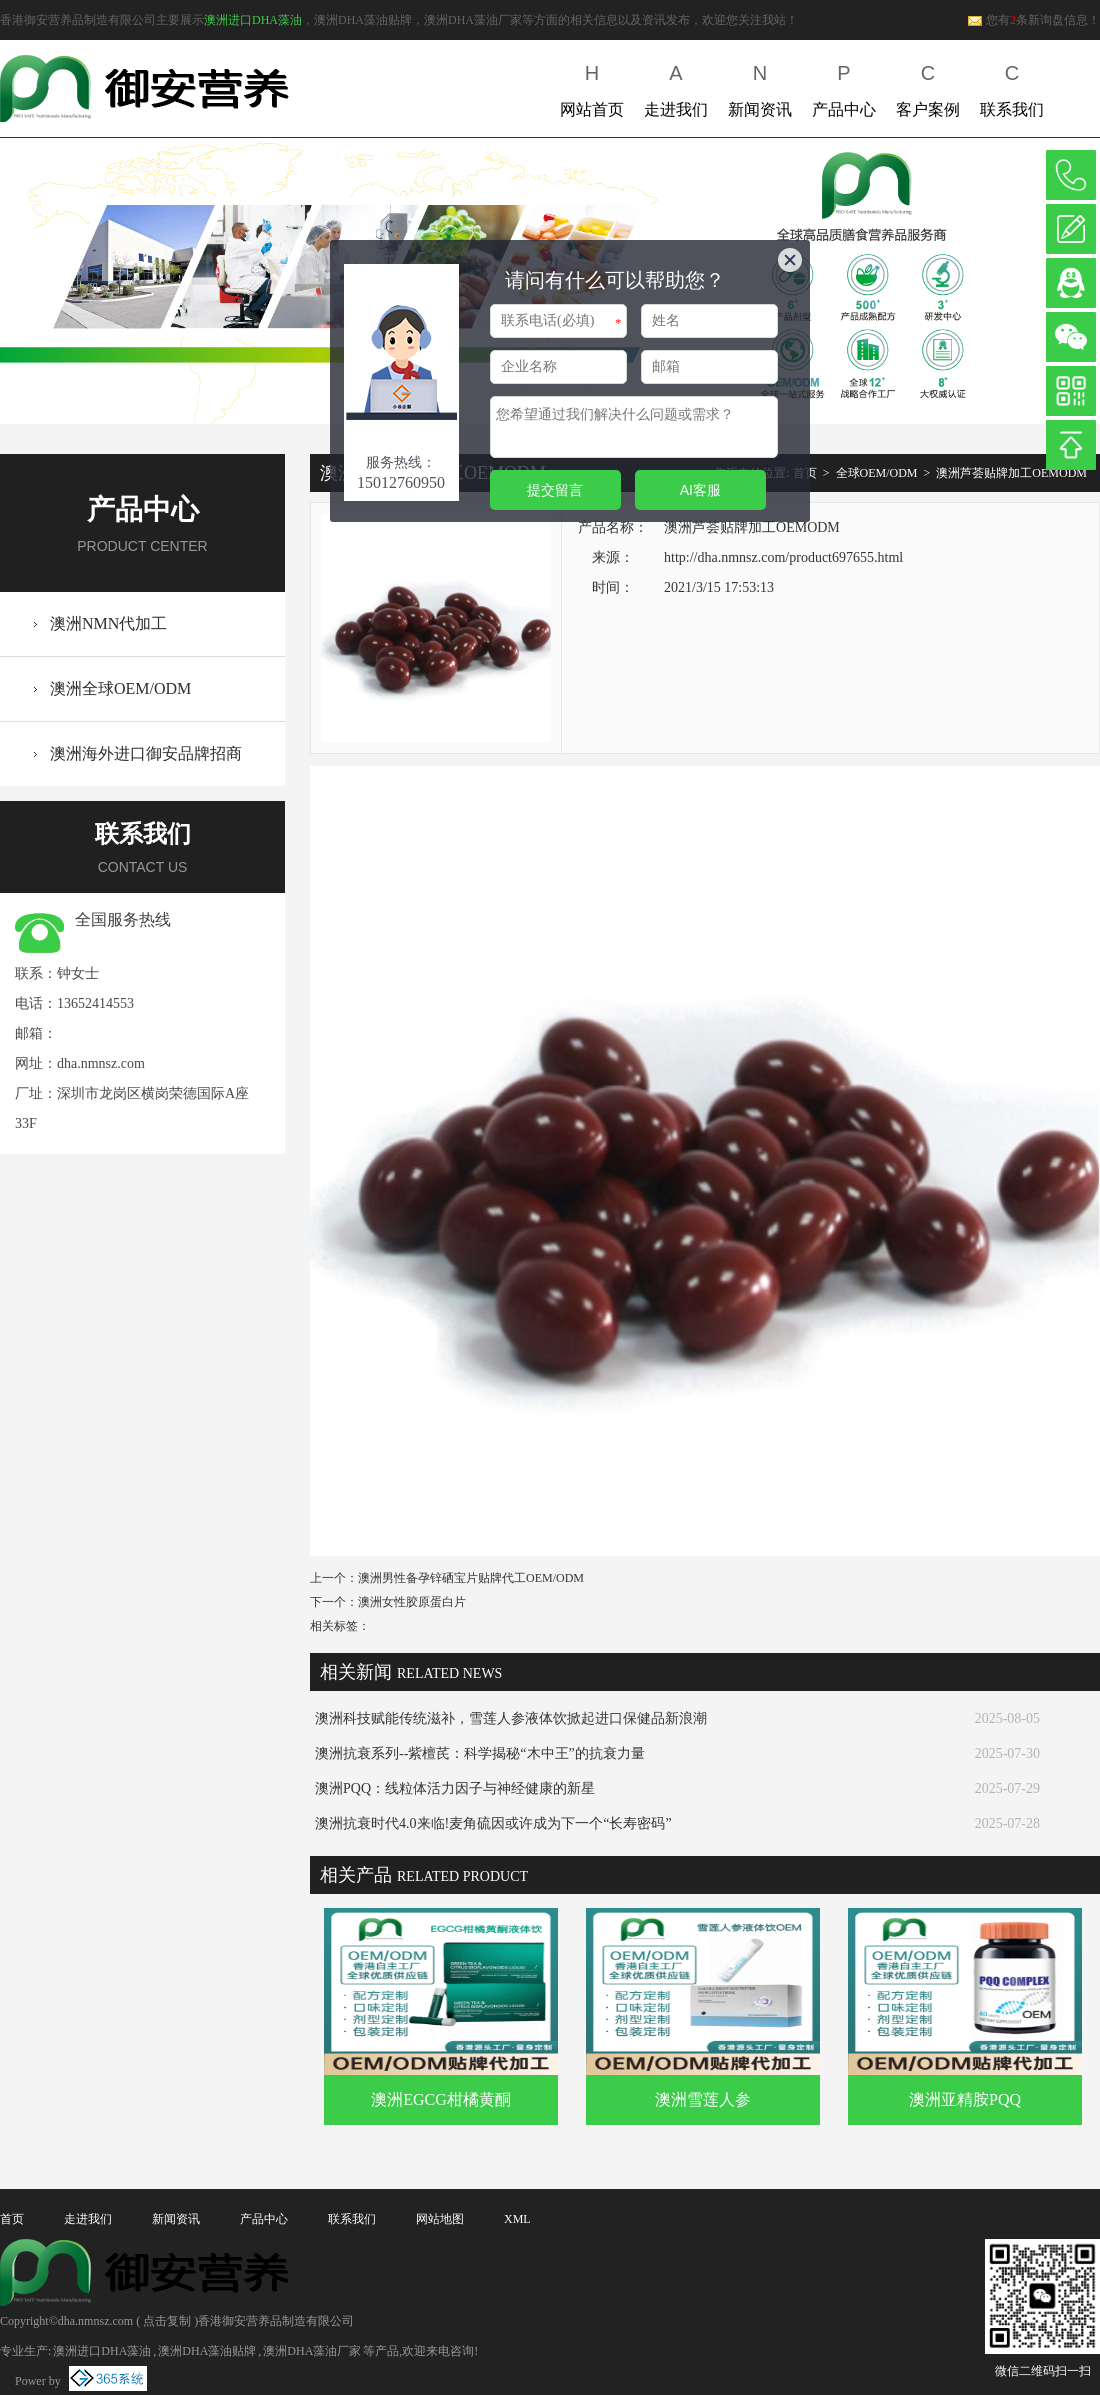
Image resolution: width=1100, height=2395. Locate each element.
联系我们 (1012, 86)
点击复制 (167, 2321)
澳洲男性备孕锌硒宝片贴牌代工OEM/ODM (471, 1578)
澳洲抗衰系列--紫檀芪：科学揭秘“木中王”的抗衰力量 (480, 1753)
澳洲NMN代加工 (108, 623)
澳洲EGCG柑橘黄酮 (441, 2099)
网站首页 (592, 86)
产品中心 (844, 86)
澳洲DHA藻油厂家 (312, 2351)
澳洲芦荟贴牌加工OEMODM (1011, 473)
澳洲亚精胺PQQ (965, 2099)
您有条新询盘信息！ (1033, 20)
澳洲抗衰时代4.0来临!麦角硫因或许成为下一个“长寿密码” (493, 1823)
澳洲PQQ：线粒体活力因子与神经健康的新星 (455, 1788)
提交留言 (555, 490)
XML (517, 2219)
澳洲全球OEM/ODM (120, 688)
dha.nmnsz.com (101, 1063)
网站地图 (440, 2219)
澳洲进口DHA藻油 (253, 20)
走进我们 (676, 86)
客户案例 (928, 86)
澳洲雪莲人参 (703, 2099)
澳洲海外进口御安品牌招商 (146, 753)
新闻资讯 (760, 86)
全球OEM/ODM (877, 473)
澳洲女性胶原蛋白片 (412, 1602)
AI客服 (700, 490)
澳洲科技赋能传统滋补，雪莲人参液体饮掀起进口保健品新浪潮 (511, 1718)
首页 (12, 2219)
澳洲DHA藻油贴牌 (207, 2351)
